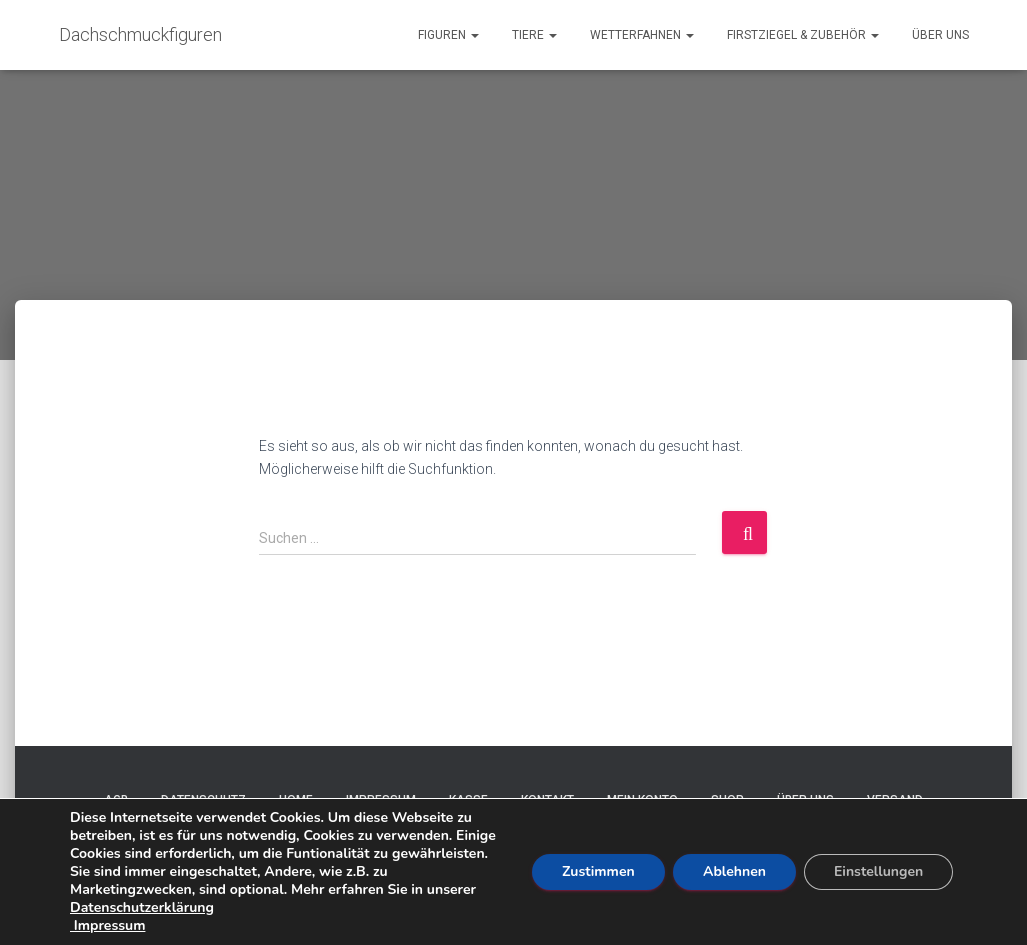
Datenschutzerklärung (142, 907)
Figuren (448, 35)
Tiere (534, 35)
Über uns (940, 35)
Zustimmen (598, 871)
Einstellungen (878, 871)
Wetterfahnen (642, 35)
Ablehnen (734, 871)
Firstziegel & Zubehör (803, 35)
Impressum (107, 925)
